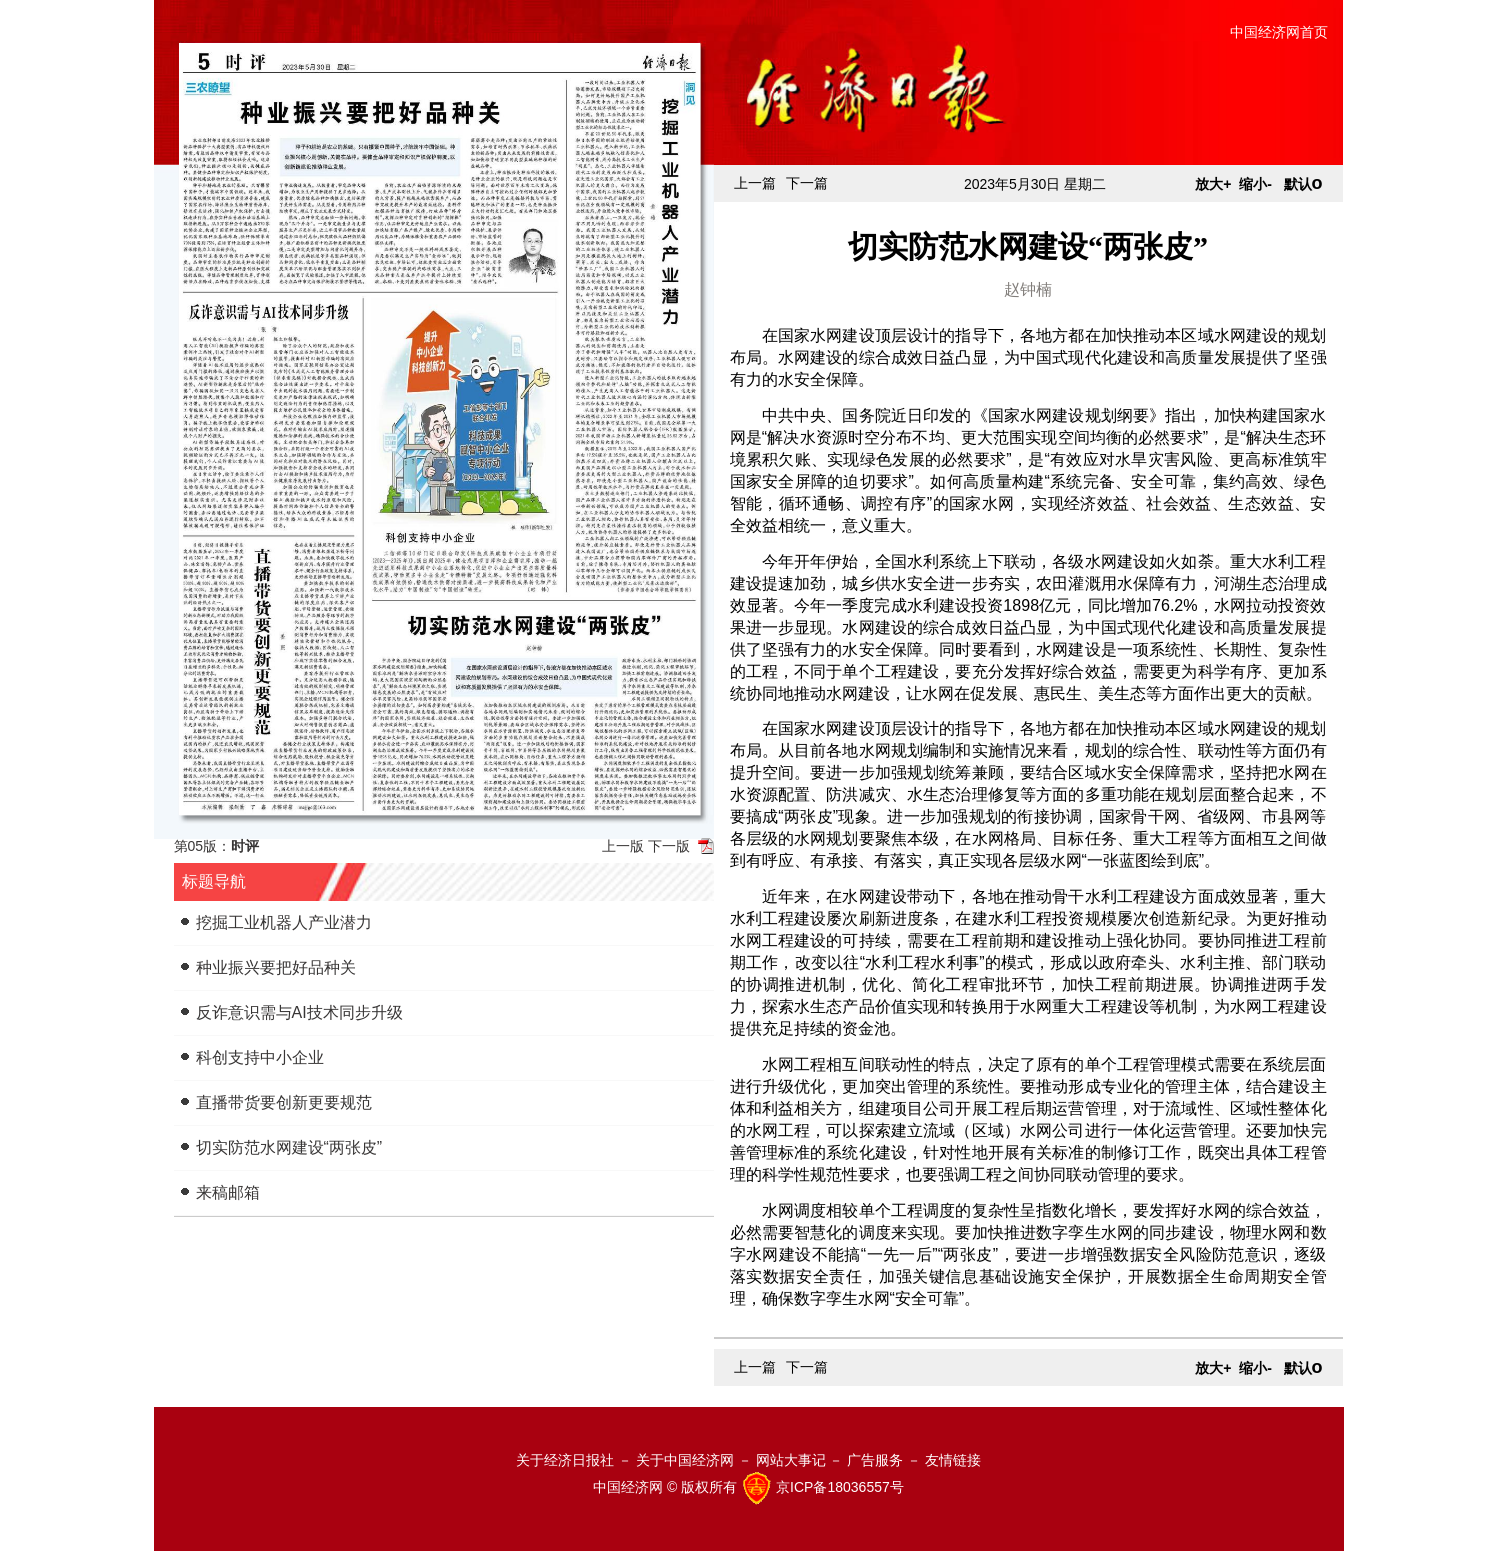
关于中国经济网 (685, 1460)
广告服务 (875, 1460)
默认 (1303, 184)
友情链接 (953, 1460)
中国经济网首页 (1279, 32)
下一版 (669, 846)
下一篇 (807, 183)
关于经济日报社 (565, 1460)
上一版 (623, 846)
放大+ (1213, 184)
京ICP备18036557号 (840, 1487)
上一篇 (755, 183)
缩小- (1255, 184)
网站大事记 (791, 1460)
